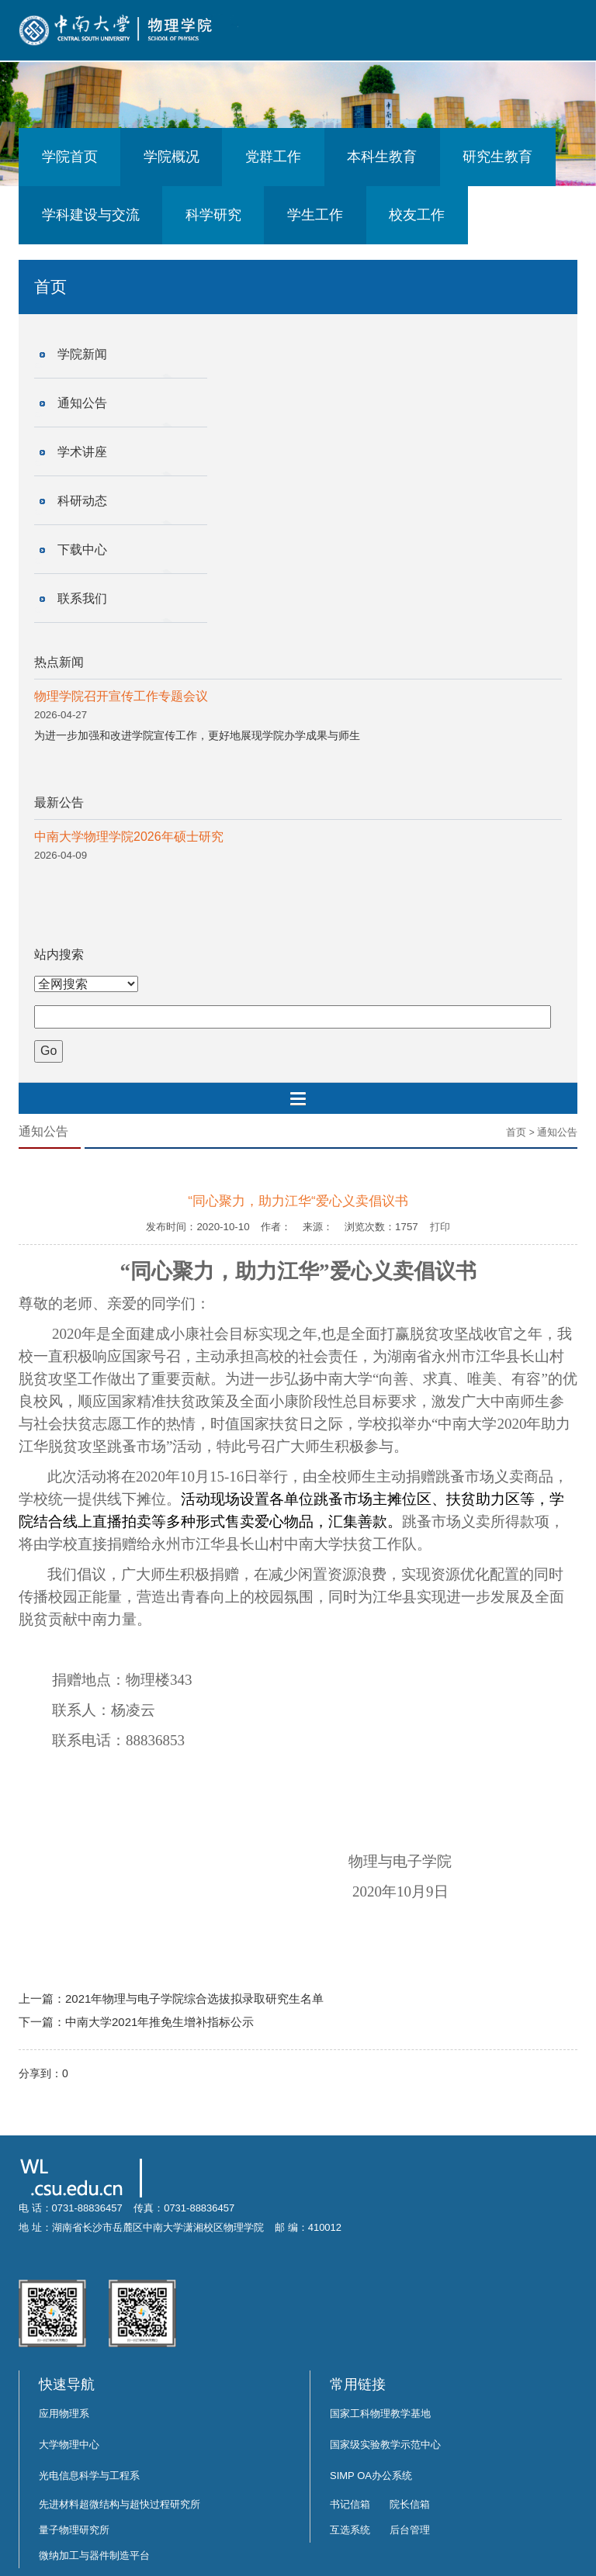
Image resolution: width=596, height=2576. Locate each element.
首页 (516, 1132)
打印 (440, 1227)
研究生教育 (497, 156)
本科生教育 (382, 156)
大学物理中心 (69, 2444)
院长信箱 (410, 2504)
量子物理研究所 (74, 2530)
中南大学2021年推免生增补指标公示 (159, 2021)
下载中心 (82, 549)
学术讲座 (82, 451)
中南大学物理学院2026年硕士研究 (129, 836)
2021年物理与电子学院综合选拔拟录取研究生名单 (194, 1998)
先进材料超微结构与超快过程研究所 (119, 2504)
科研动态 (82, 500)
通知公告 (82, 403)
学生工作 (315, 215)
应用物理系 (64, 2413)
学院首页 (70, 156)
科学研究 (213, 215)
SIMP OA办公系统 (371, 2475)
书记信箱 (350, 2504)
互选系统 (350, 2530)
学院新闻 (82, 354)
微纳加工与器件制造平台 (94, 2555)
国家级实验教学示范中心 (385, 2444)
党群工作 (273, 156)
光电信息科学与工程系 (89, 2475)
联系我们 (82, 598)
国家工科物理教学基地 (380, 2413)
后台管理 (410, 2530)
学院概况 (171, 156)
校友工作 (417, 215)
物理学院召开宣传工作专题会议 (121, 696)
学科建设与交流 (91, 215)
